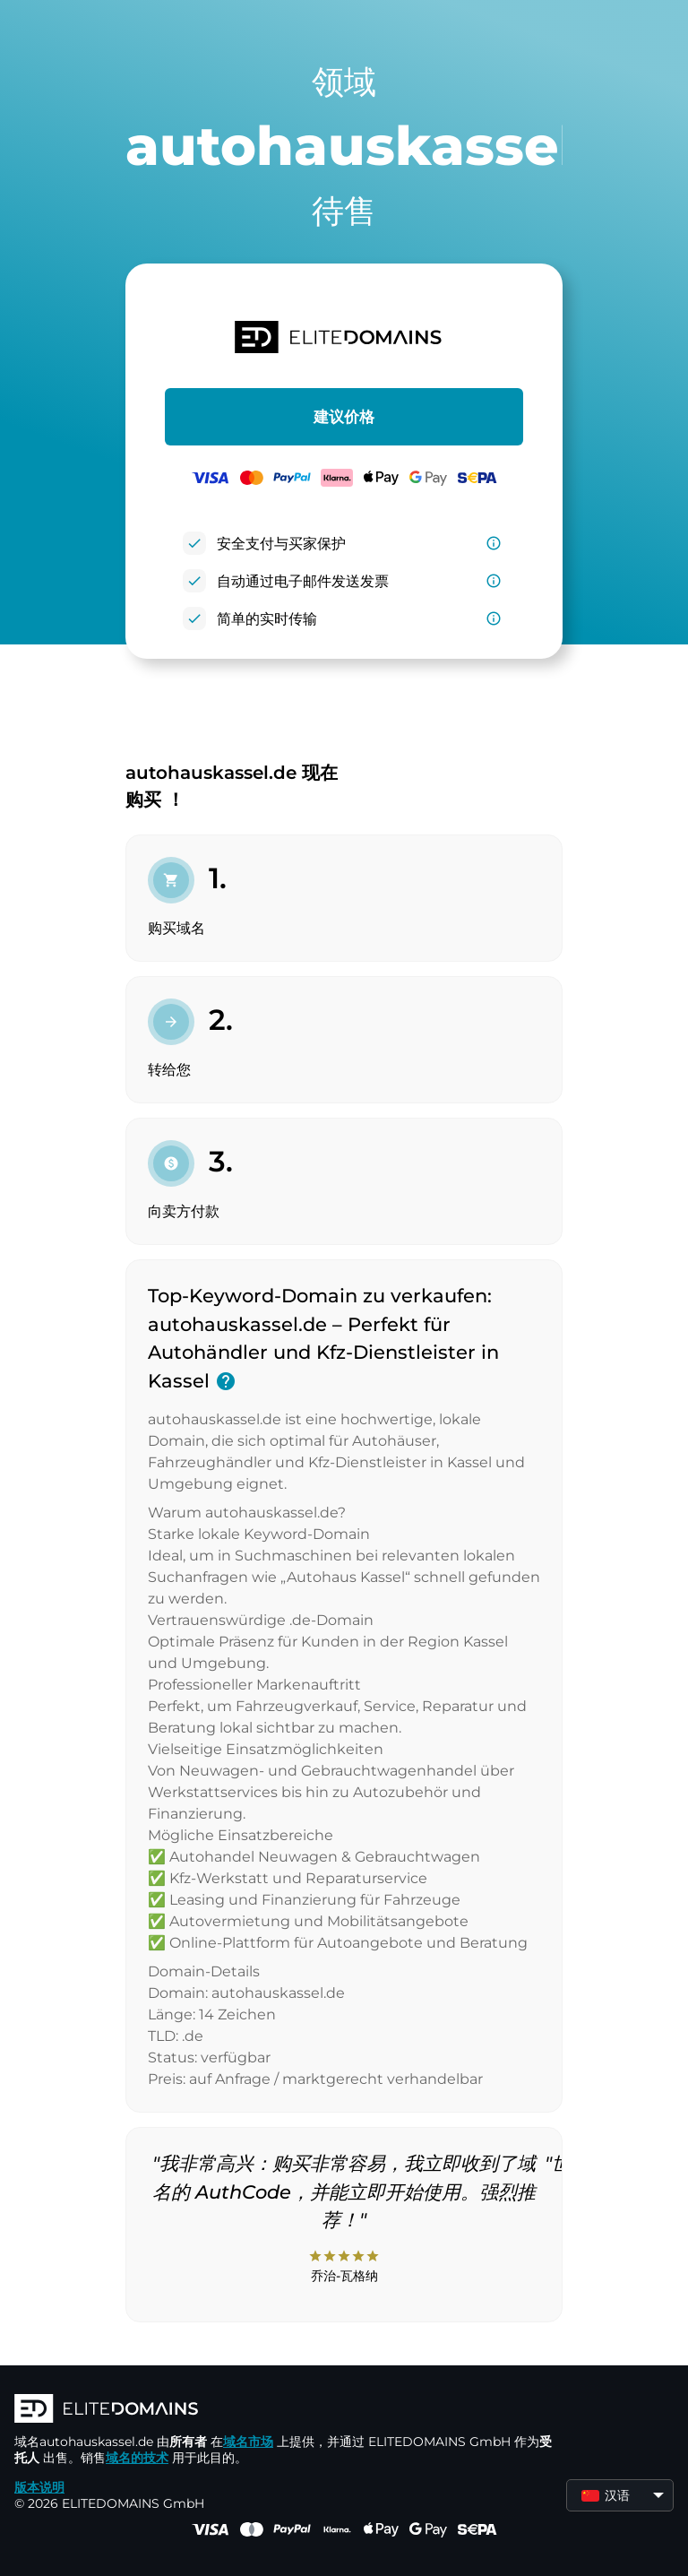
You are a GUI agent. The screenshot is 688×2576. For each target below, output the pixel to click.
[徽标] (283, 2410)
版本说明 (39, 2487)
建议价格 (344, 417)
